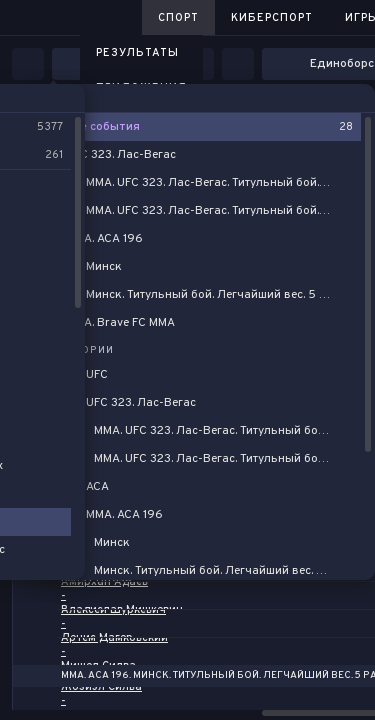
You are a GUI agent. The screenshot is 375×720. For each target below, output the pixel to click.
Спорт (178, 18)
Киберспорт (272, 18)
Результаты (137, 53)
